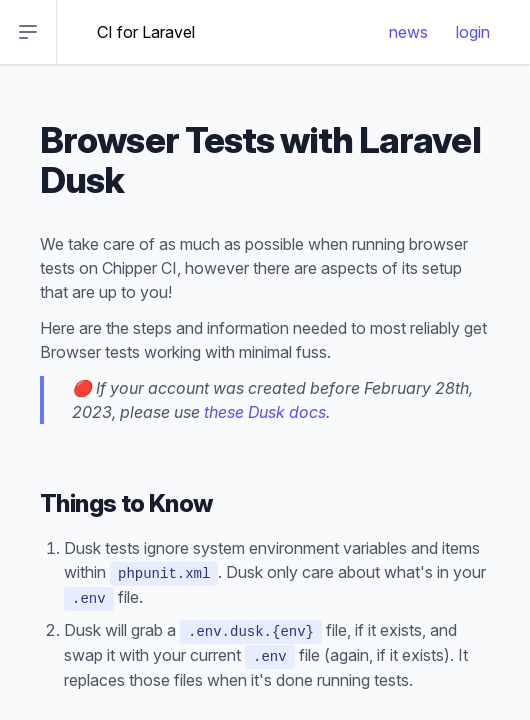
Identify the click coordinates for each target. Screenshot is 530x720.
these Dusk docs (265, 412)
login (473, 32)
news (408, 32)
